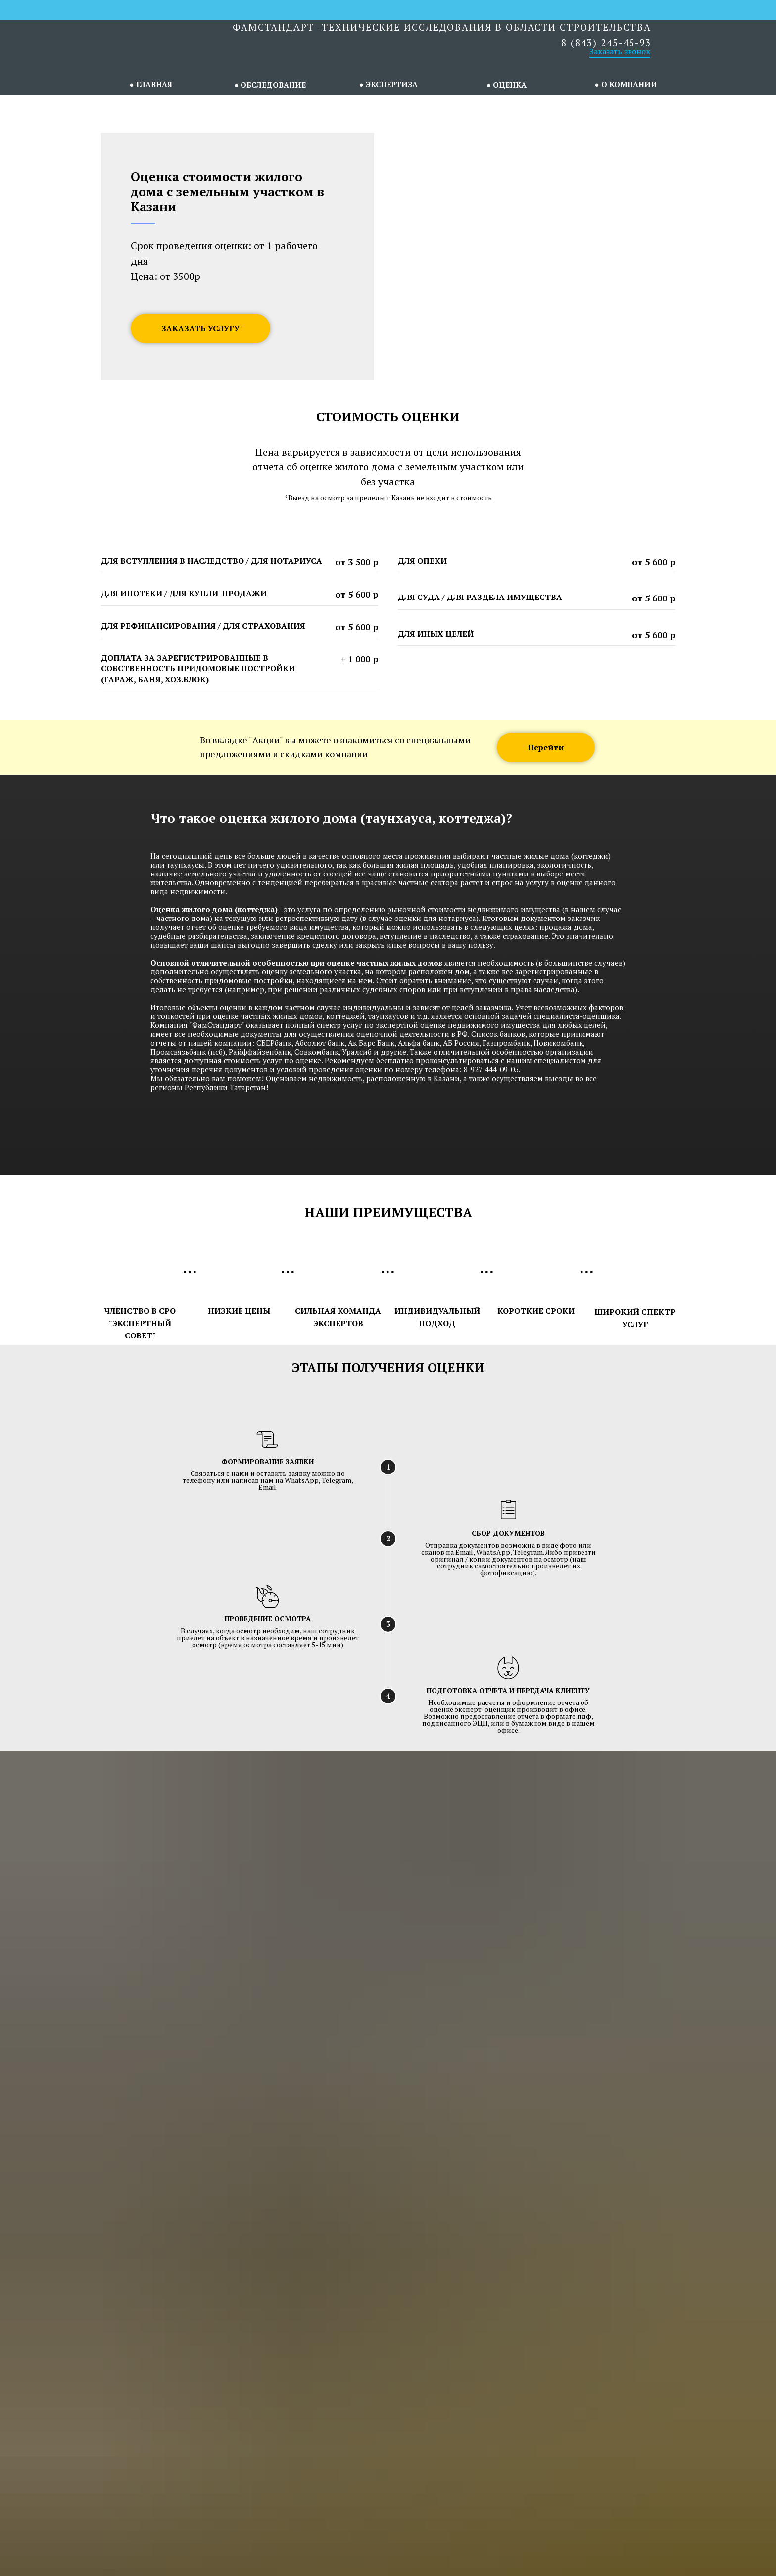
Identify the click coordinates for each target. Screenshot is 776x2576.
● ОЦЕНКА (506, 85)
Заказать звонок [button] (619, 51)
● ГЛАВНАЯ (150, 84)
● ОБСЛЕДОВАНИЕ (270, 85)
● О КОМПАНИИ (625, 84)
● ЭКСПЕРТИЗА (388, 84)
